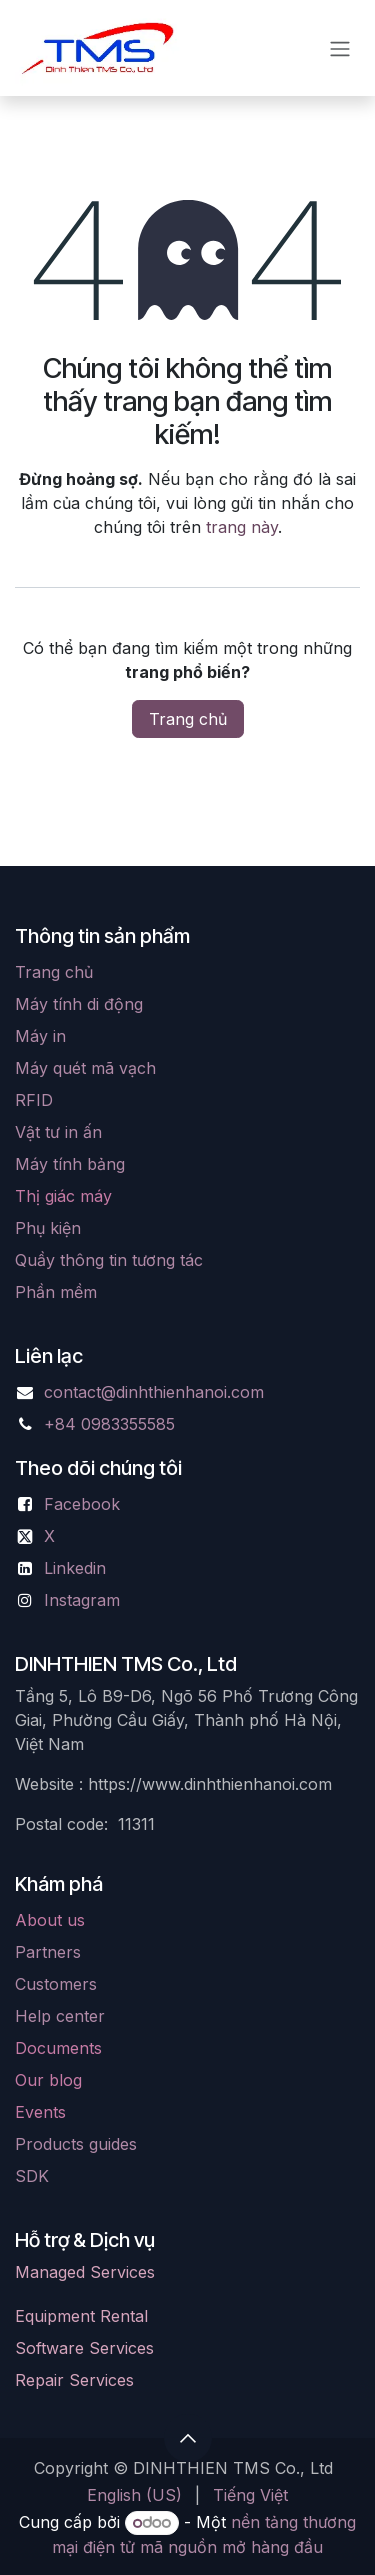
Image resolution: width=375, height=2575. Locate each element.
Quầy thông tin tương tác (109, 1260)
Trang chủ (188, 719)
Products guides (76, 2144)
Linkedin (75, 1568)
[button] (188, 2438)
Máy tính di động (79, 1004)
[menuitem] (134, 2495)
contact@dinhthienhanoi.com (154, 1392)
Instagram (82, 1600)
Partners (48, 1952)
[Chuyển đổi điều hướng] (340, 48)
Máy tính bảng (70, 1164)
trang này (242, 527)
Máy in (40, 1036)
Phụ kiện (48, 1228)
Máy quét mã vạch (85, 1068)
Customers (56, 1984)
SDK (32, 2176)
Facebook (82, 1504)
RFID (34, 1100)
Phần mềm (56, 1292)
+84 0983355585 (109, 1424)
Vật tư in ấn (58, 1132)
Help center (60, 2016)
